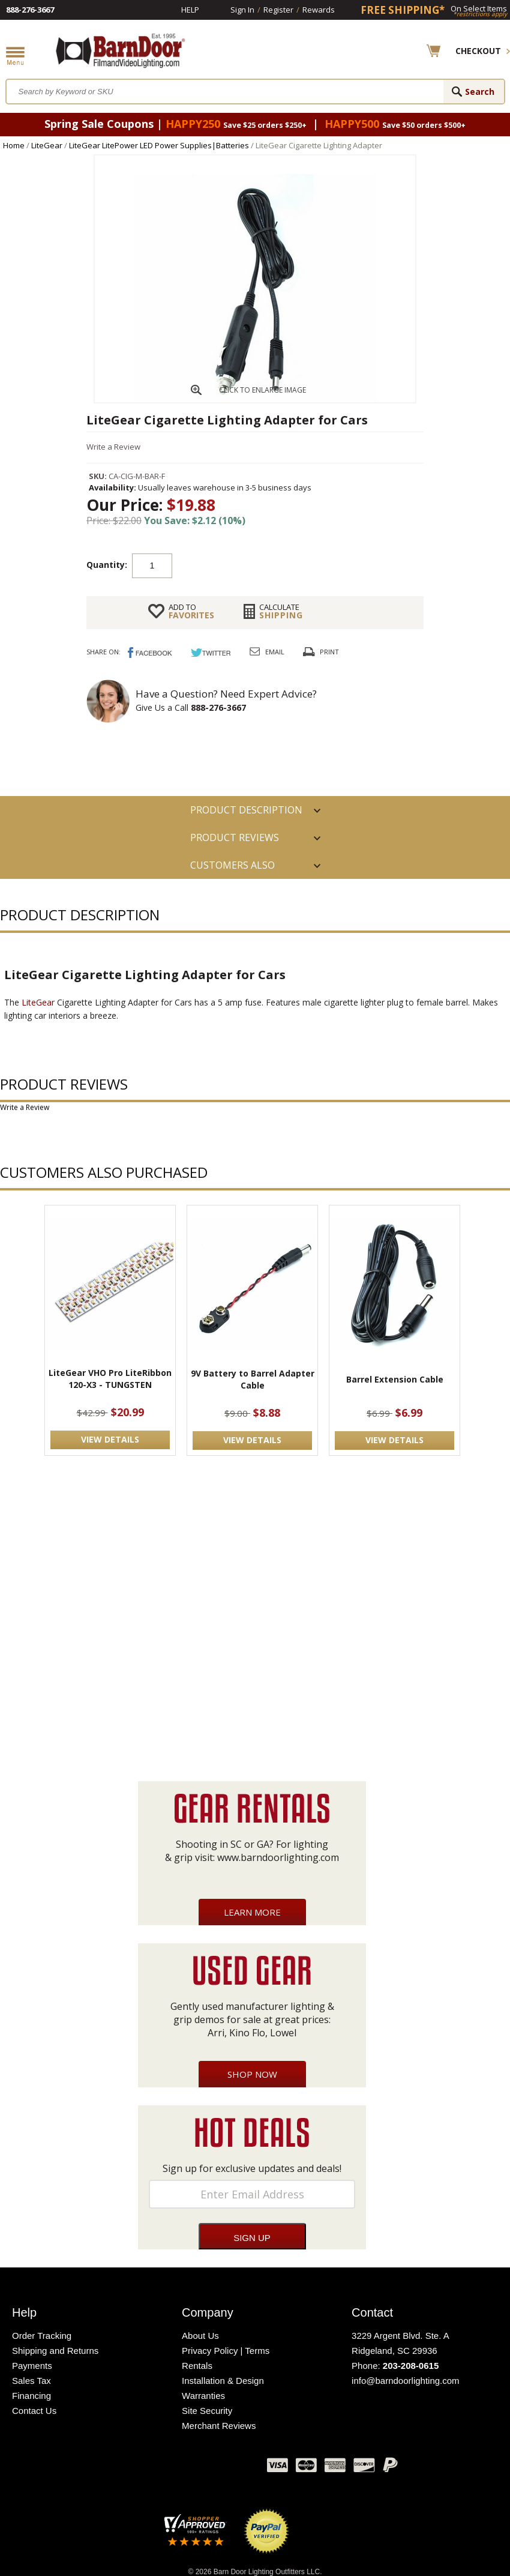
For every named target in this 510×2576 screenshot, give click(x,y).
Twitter (168, 2468)
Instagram (228, 2468)
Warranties (203, 2395)
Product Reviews (234, 837)
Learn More (252, 1912)
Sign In (242, 9)
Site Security (207, 2411)
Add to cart (268, 565)
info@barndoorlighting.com (406, 2380)
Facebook (138, 2468)
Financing (31, 2395)
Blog (198, 2468)
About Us (200, 2335)
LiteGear (46, 145)
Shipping (281, 611)
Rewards (318, 9)
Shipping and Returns (55, 2350)
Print (329, 651)
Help (190, 9)
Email (274, 651)
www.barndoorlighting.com (278, 1857)
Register (278, 9)
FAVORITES (191, 611)
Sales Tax (31, 2380)
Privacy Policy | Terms (225, 2350)
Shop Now (252, 2074)
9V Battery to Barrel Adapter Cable (252, 1379)
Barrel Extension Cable (394, 1379)
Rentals (197, 2365)
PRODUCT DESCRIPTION (246, 809)
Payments (32, 2365)
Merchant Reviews (219, 2426)
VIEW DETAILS (110, 1439)
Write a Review (113, 446)
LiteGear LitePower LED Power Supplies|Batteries (159, 145)
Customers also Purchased (232, 868)
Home (14, 145)
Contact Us (34, 2411)
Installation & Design (223, 2380)
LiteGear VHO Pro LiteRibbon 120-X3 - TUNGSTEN (110, 1378)
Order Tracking (41, 2335)
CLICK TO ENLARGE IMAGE (262, 390)
